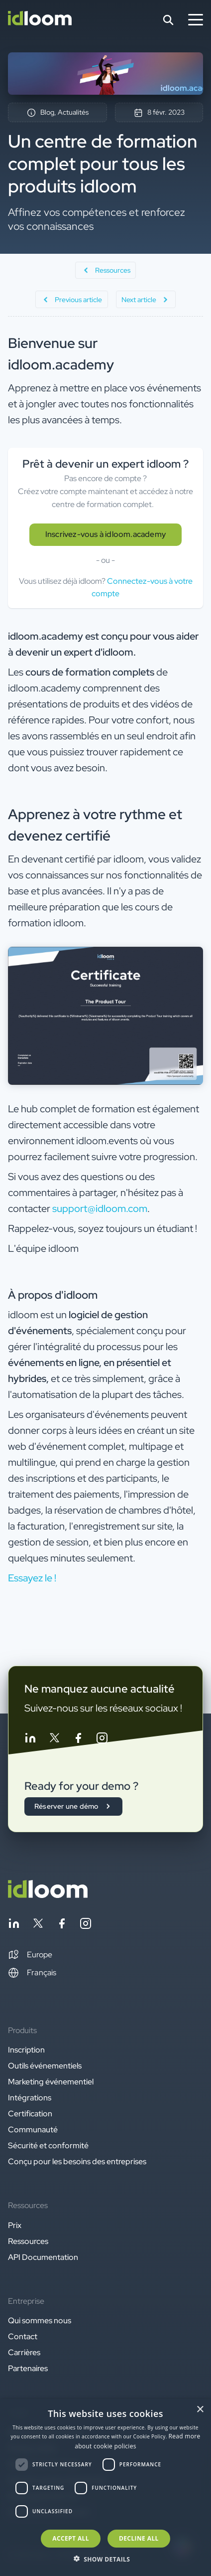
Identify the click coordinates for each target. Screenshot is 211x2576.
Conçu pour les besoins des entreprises (77, 2161)
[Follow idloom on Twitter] (54, 1739)
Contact (22, 2336)
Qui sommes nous (39, 2320)
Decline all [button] (139, 2538)
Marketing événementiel (51, 2081)
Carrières (24, 2352)
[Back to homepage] (48, 1895)
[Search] (168, 20)
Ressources (28, 2241)
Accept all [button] (70, 2538)
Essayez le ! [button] (32, 1577)
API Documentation (43, 2257)
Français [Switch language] (32, 1972)
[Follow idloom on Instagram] (102, 1739)
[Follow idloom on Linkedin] (30, 1739)
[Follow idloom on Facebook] (78, 1739)
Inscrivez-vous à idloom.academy (105, 534)
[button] (30, 1955)
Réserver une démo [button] (73, 1806)
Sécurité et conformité (48, 2145)
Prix (14, 2225)
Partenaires (28, 2368)
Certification (30, 2113)
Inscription (26, 2050)
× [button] (200, 2409)
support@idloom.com (99, 1208)
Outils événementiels (45, 2066)
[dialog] (105, 2487)
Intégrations (29, 2097)
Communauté (33, 2129)
